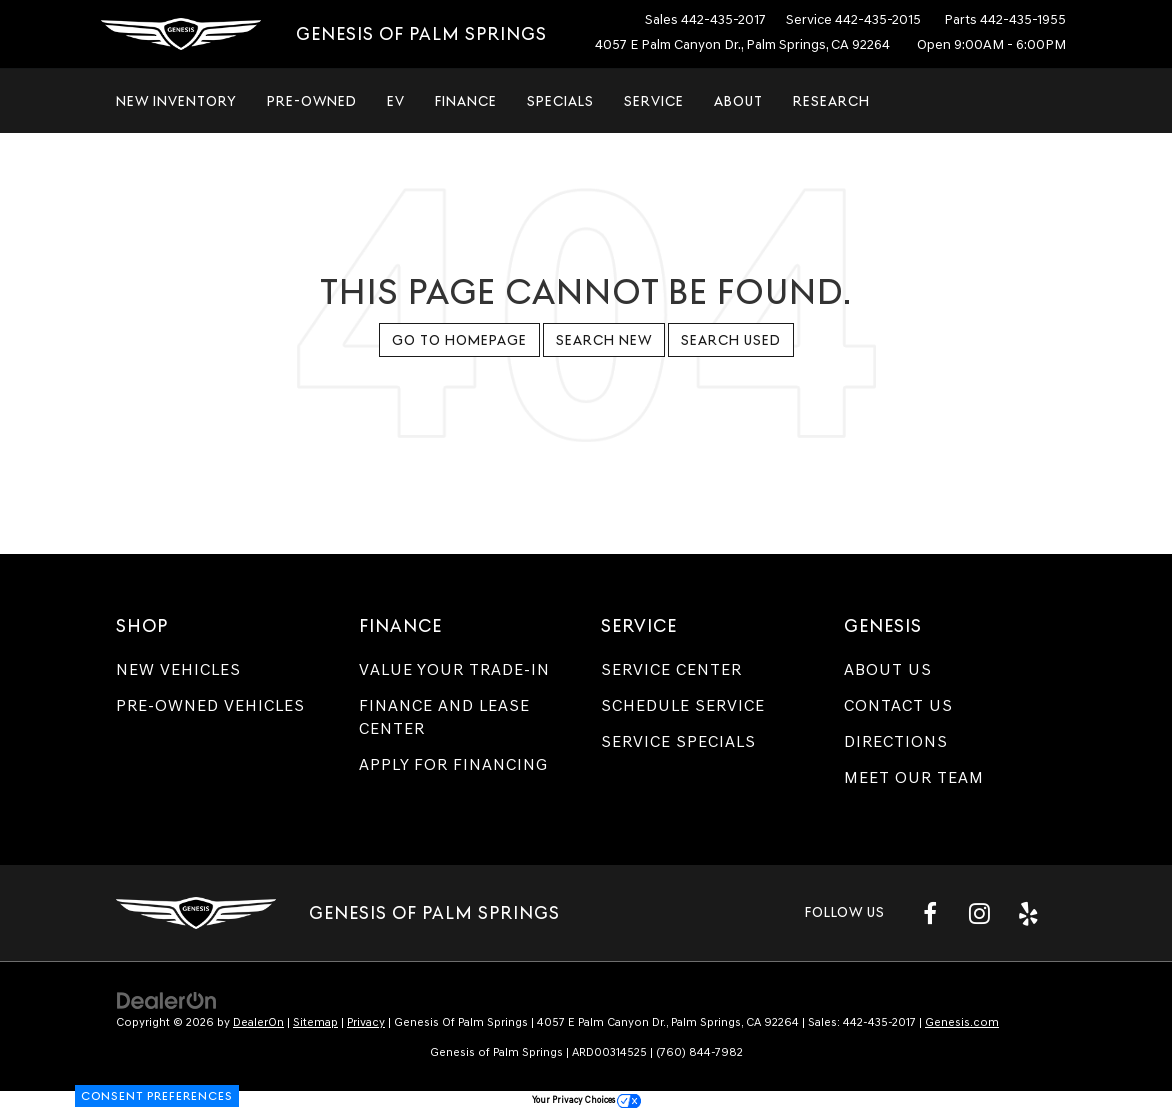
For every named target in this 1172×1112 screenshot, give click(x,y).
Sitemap (315, 1022)
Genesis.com (962, 1022)
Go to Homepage (459, 340)
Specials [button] (560, 101)
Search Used (731, 340)
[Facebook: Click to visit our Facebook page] (930, 913)
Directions (896, 741)
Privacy (366, 1022)
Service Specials (678, 741)
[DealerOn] (167, 999)
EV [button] (396, 101)
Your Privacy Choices (586, 1099)
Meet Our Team (914, 777)
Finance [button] (466, 101)
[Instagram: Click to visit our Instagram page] (979, 913)
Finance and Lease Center (444, 717)
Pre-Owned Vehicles (210, 705)
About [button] (738, 101)
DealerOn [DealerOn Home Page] (258, 1022)
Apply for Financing (453, 764)
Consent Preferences (157, 1096)
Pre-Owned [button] (312, 101)
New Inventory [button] (176, 101)
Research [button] (831, 101)
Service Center (671, 669)
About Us (888, 669)
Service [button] (654, 101)
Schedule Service (683, 705)
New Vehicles (178, 669)
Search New (604, 340)
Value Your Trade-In (454, 669)
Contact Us (898, 705)
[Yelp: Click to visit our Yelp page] (1028, 913)
